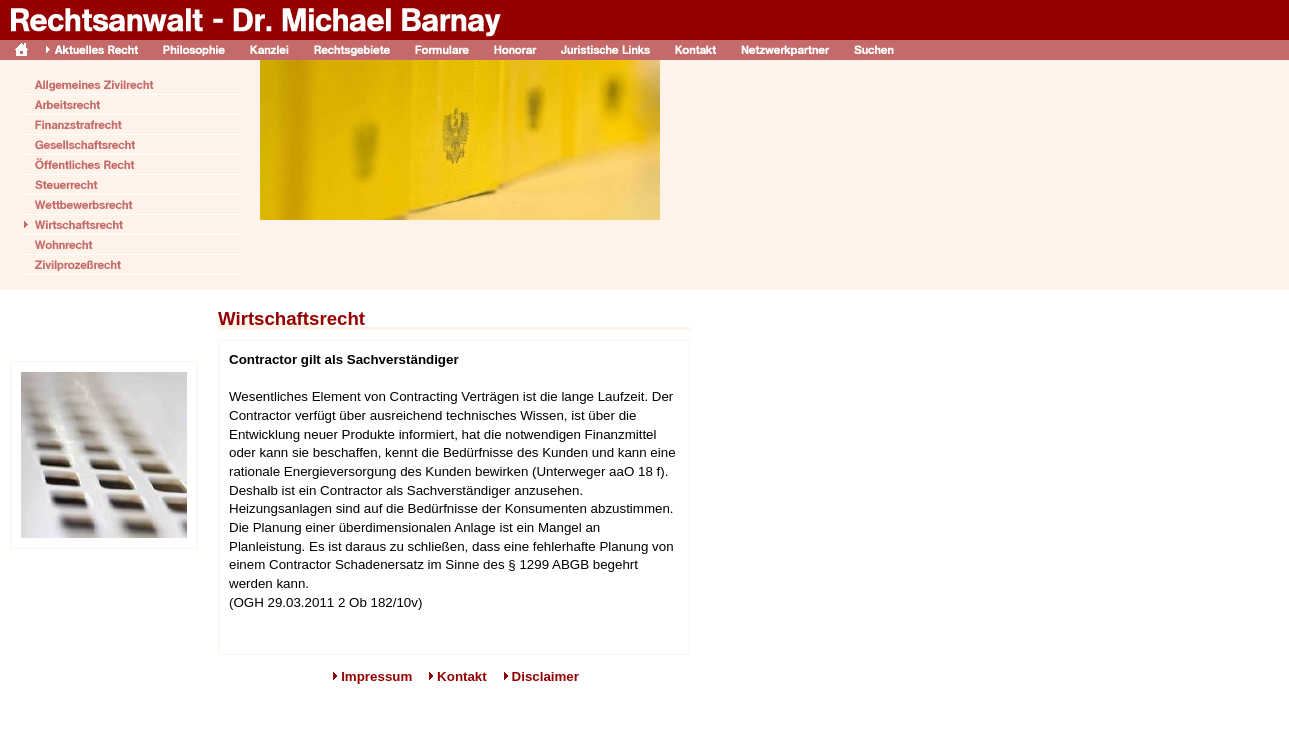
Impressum (376, 676)
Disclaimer (545, 676)
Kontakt (462, 676)
